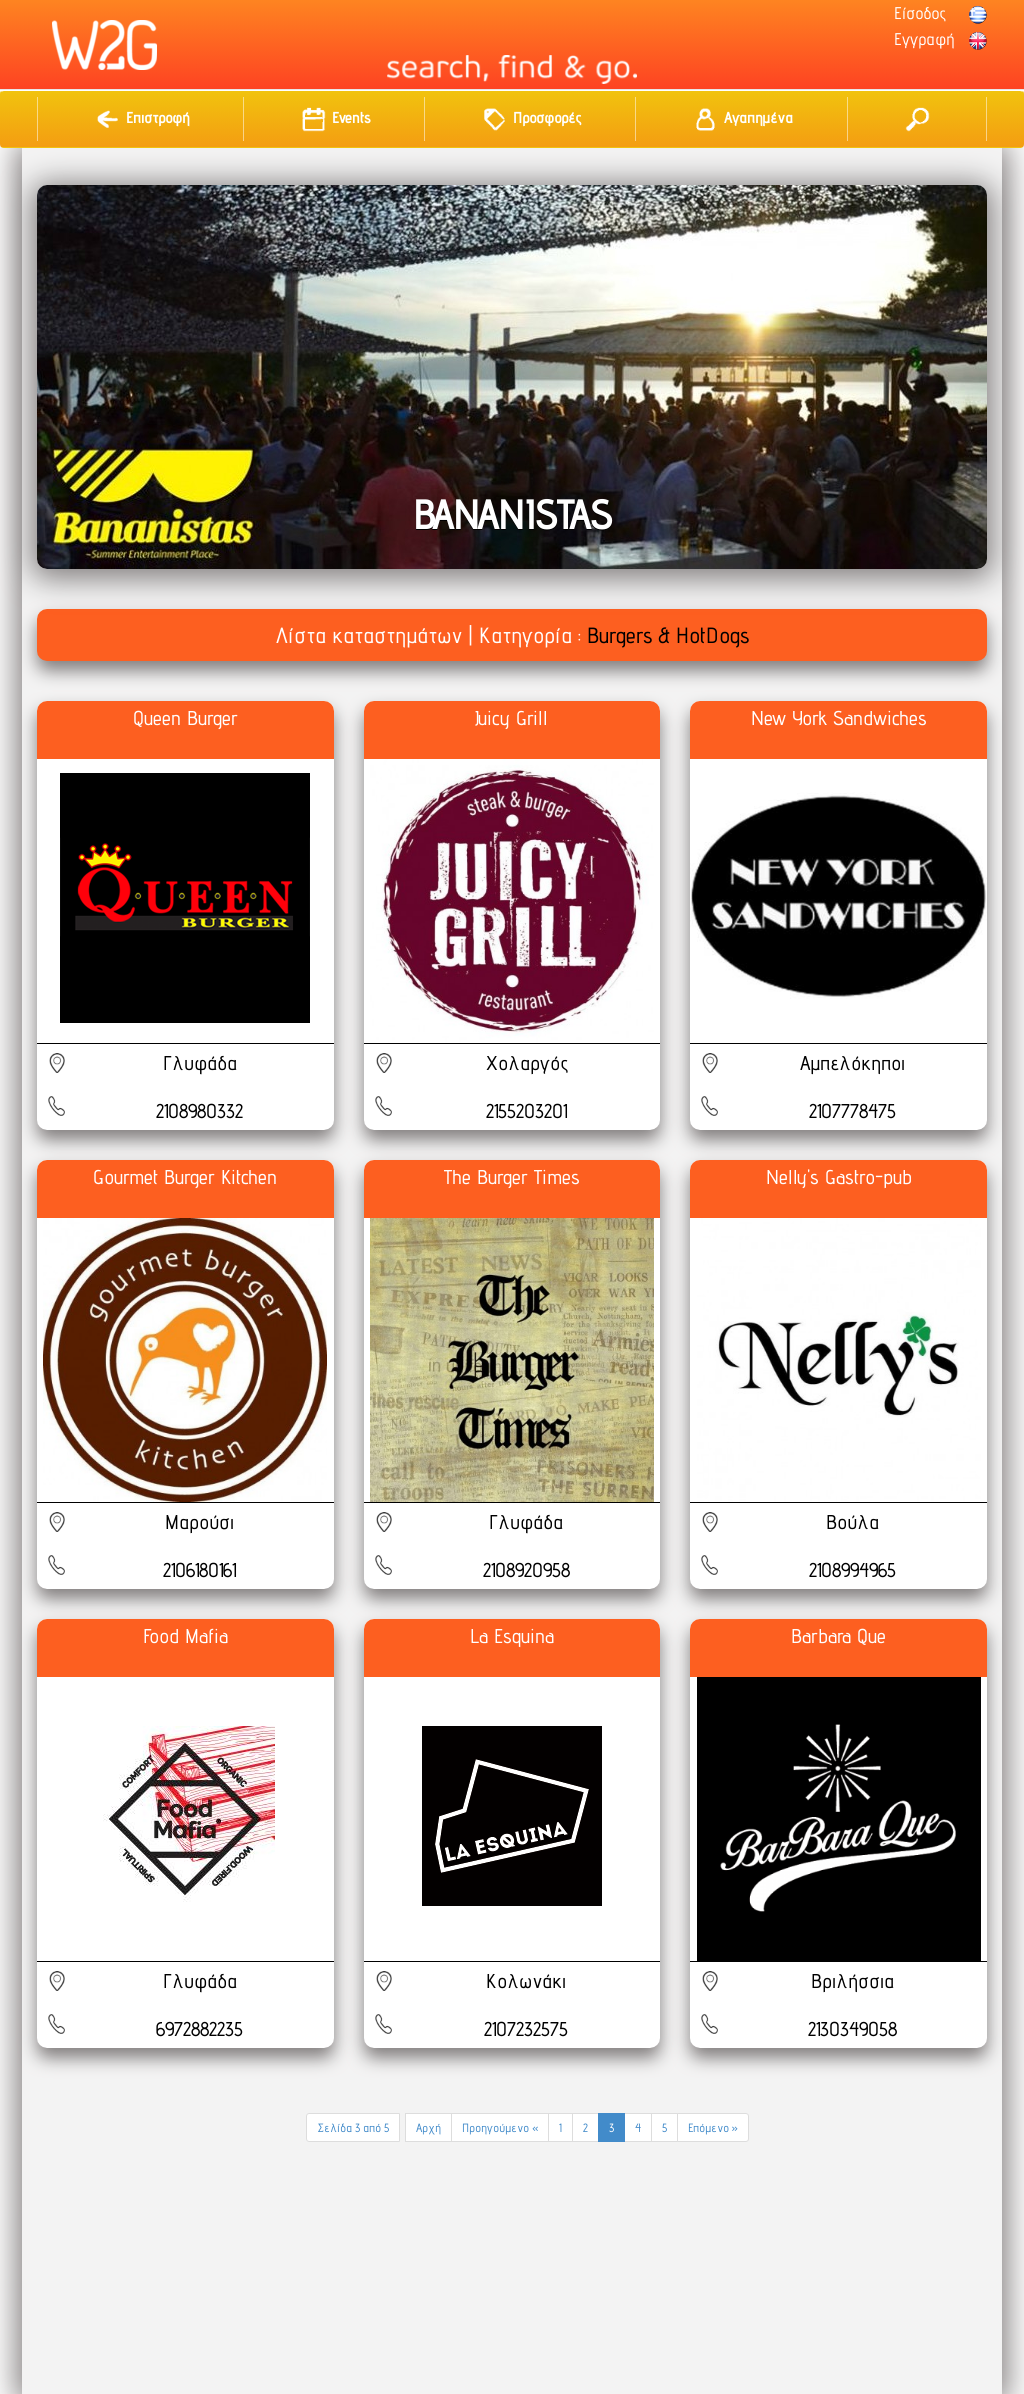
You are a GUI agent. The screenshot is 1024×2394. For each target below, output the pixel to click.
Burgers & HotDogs (668, 635)
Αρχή (428, 2127)
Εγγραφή (924, 39)
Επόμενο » (713, 2127)
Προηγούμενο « (500, 2127)
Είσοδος (920, 13)
